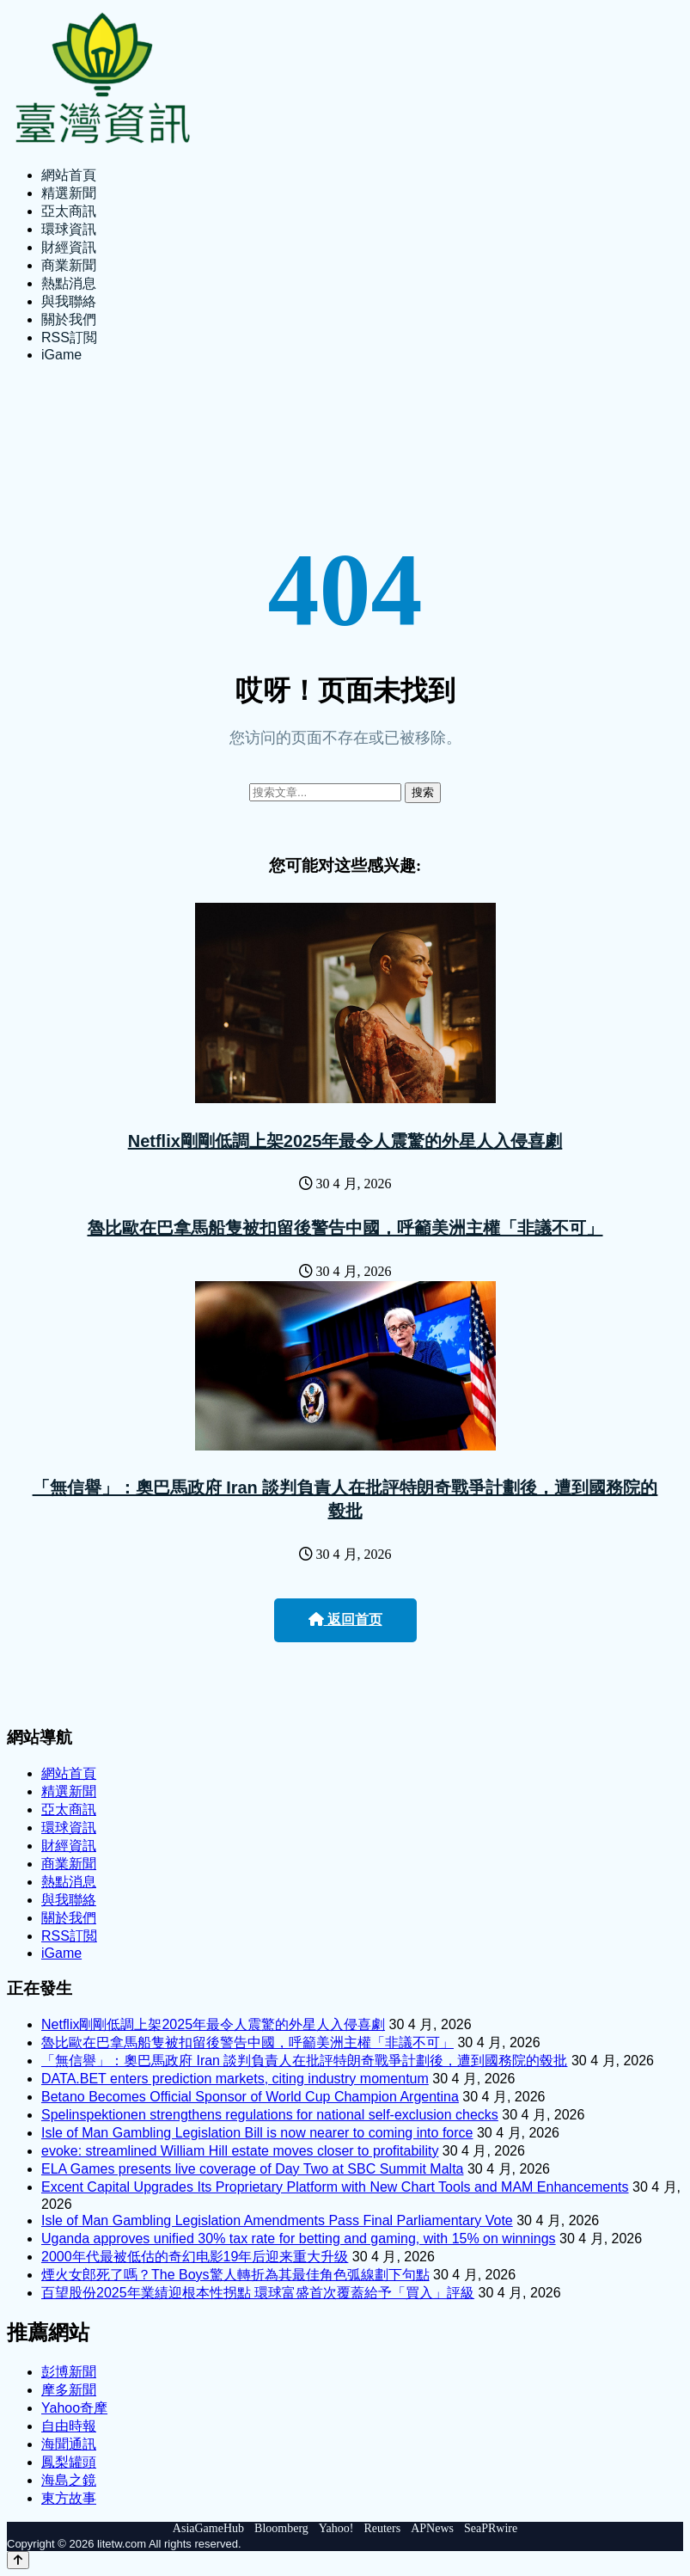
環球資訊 (68, 229)
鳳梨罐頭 (68, 2462)
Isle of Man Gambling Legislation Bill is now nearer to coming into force (257, 2132)
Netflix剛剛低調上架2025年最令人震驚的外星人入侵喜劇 (345, 1141)
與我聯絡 (68, 301)
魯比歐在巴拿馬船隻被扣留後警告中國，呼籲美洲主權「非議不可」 (345, 1227)
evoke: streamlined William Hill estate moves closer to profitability (239, 2151)
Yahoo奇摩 (74, 2408)
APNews (432, 2528)
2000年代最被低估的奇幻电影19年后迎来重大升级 (194, 2256)
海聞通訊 (68, 2444)
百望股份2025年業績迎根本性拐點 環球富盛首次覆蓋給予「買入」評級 (257, 2292)
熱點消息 (68, 283)
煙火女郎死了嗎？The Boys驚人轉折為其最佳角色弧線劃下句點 (235, 2274)
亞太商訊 (68, 211)
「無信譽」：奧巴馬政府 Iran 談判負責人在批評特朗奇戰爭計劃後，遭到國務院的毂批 (304, 2060)
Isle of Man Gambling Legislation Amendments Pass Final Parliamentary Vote (277, 2220)
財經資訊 (68, 247)
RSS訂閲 (69, 337)
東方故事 (68, 2498)
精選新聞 (68, 193)
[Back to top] (18, 2560)
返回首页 (345, 1619)
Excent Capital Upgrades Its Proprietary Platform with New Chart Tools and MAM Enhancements (335, 2187)
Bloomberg (281, 2528)
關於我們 (68, 319)
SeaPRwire (490, 2528)
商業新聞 (68, 265)
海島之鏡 (68, 2480)
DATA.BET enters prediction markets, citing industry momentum (235, 2078)
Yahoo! (336, 2528)
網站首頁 (68, 175)
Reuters (381, 2528)
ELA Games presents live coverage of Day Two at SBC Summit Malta (252, 2169)
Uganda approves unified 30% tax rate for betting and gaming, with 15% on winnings (298, 2238)
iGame (61, 354)
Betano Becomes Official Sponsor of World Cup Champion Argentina (250, 2096)
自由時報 (68, 2426)
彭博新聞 (68, 2371)
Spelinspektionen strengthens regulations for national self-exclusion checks (269, 2114)
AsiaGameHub (208, 2528)
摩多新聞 (68, 2390)
